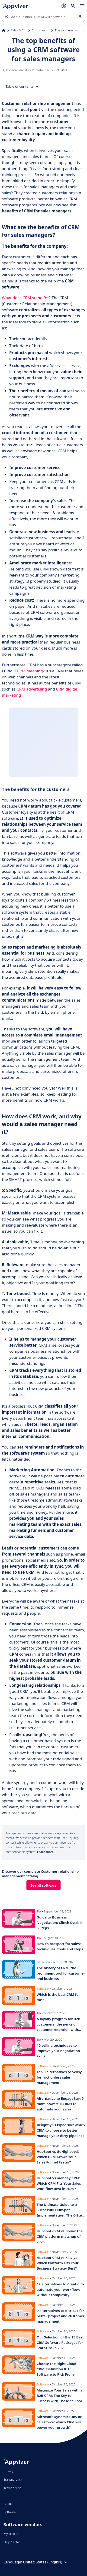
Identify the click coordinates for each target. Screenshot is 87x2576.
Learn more (45, 1852)
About (8, 2504)
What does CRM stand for (25, 297)
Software (10, 2512)
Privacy (8, 2471)
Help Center (12, 2542)
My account (11, 2534)
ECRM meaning (29, 671)
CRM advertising (32, 689)
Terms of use (12, 2488)
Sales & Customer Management (18, 30)
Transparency (13, 2479)
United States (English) (46, 2562)
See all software (43, 1885)
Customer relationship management (40, 30)
